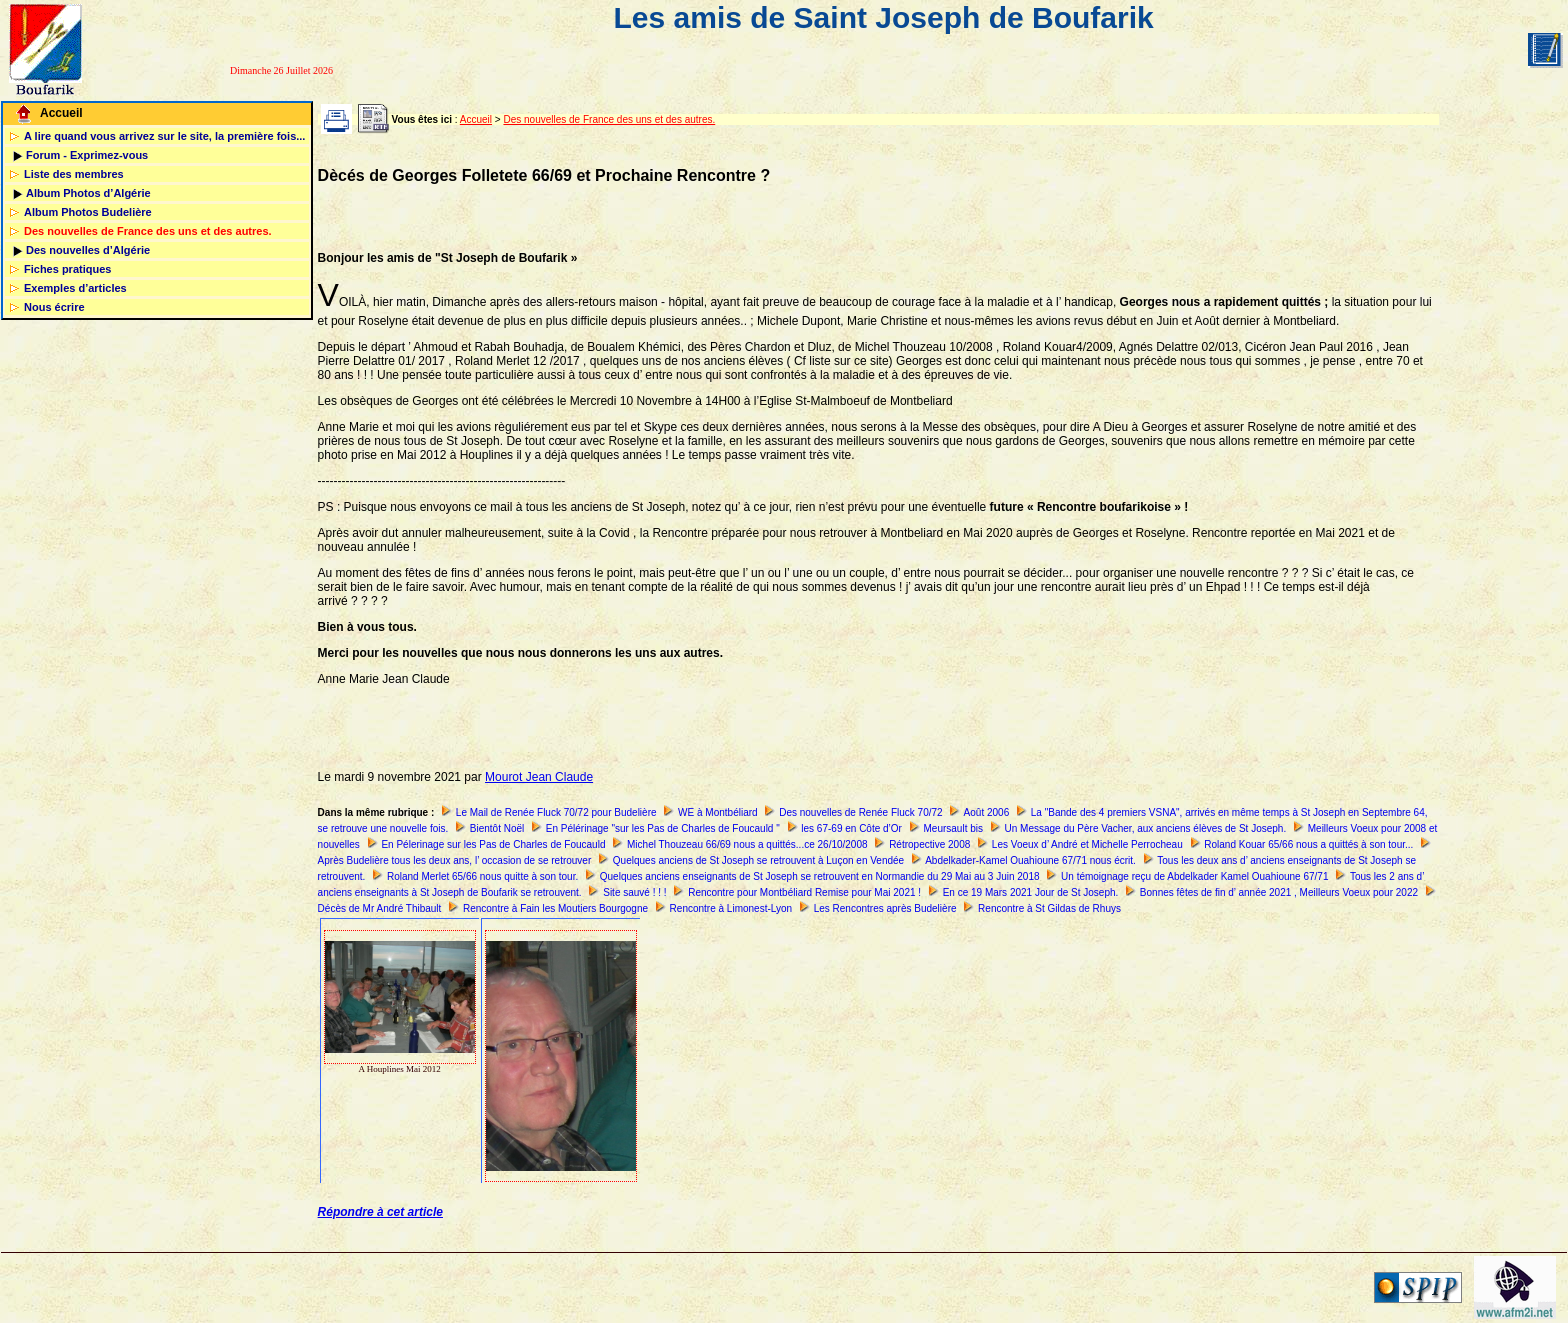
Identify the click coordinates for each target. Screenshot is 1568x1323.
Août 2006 (987, 812)
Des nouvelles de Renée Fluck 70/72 (860, 812)
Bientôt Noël (497, 828)
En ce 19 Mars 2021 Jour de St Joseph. (1031, 892)
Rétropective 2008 (929, 844)
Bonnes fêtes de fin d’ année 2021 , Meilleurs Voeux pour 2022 (1279, 892)
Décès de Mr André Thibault (380, 908)
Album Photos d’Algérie (88, 193)
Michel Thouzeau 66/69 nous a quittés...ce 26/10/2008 (747, 844)
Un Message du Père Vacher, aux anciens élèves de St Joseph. (1146, 828)
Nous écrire (54, 307)
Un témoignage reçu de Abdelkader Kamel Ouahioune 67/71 (1194, 876)
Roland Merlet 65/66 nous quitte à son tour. (482, 876)
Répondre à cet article (380, 1212)
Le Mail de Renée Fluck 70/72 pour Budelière (556, 812)
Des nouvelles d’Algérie (88, 250)
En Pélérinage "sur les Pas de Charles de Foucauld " (663, 828)
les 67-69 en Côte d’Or (851, 828)
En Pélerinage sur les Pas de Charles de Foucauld (493, 844)
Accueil (61, 113)
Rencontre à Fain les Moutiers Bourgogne (555, 908)
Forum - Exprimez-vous (87, 155)
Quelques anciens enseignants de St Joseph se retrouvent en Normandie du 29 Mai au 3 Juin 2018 (820, 876)
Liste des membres (74, 174)
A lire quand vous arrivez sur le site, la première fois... (164, 136)
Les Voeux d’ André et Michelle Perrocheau (1087, 844)
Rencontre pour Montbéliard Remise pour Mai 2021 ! (804, 892)
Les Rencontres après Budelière (885, 908)
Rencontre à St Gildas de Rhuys (1049, 908)
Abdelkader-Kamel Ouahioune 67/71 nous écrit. (1030, 860)
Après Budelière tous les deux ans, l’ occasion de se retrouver (455, 860)
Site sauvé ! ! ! (634, 892)
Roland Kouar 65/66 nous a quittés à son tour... (1308, 844)
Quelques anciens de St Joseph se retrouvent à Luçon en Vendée (758, 860)
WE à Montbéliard (717, 812)
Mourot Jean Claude (539, 777)
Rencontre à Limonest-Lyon (731, 908)
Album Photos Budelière (88, 212)
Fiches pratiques (67, 269)
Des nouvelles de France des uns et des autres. (148, 231)
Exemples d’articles (75, 288)
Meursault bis (953, 828)
